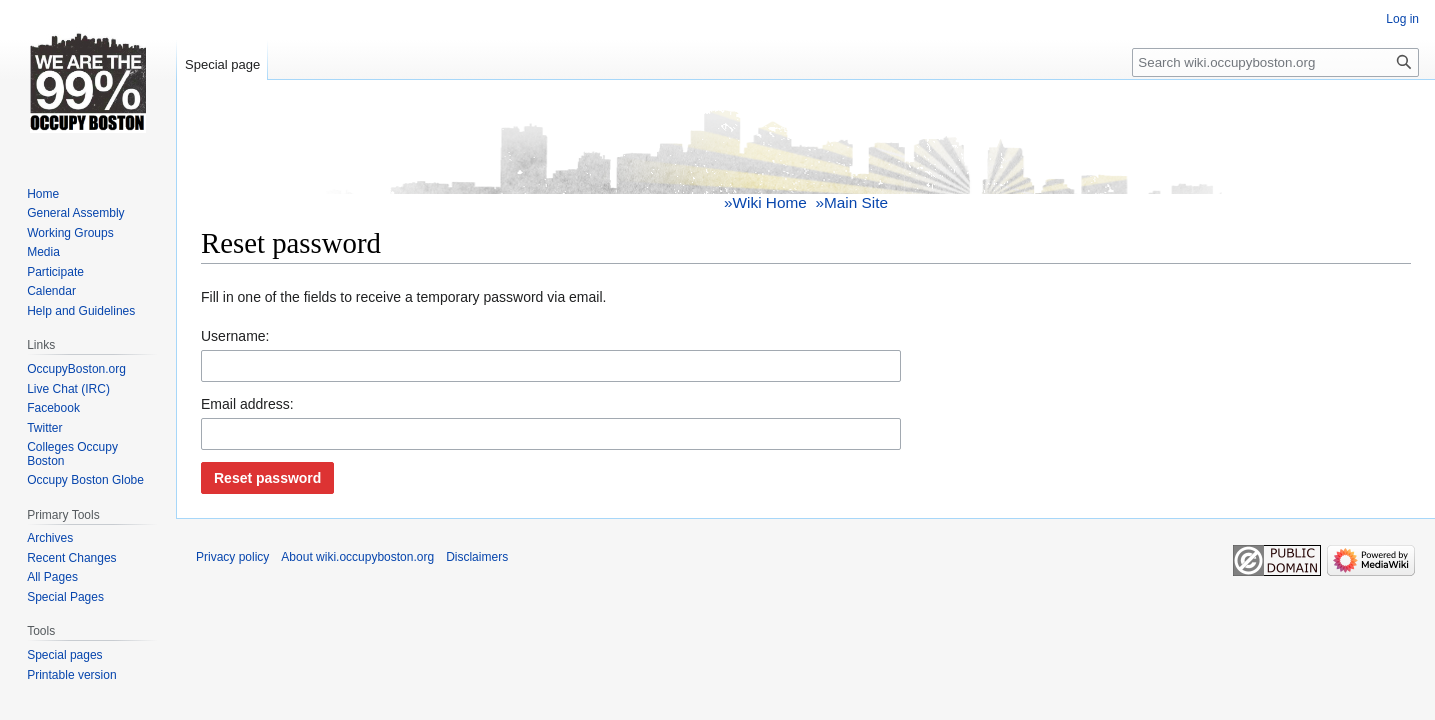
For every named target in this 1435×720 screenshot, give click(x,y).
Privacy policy (232, 557)
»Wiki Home (765, 202)
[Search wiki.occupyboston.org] (1275, 62)
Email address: (247, 404)
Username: (235, 336)
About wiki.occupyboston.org (357, 557)
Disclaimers (477, 557)
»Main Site (851, 202)
